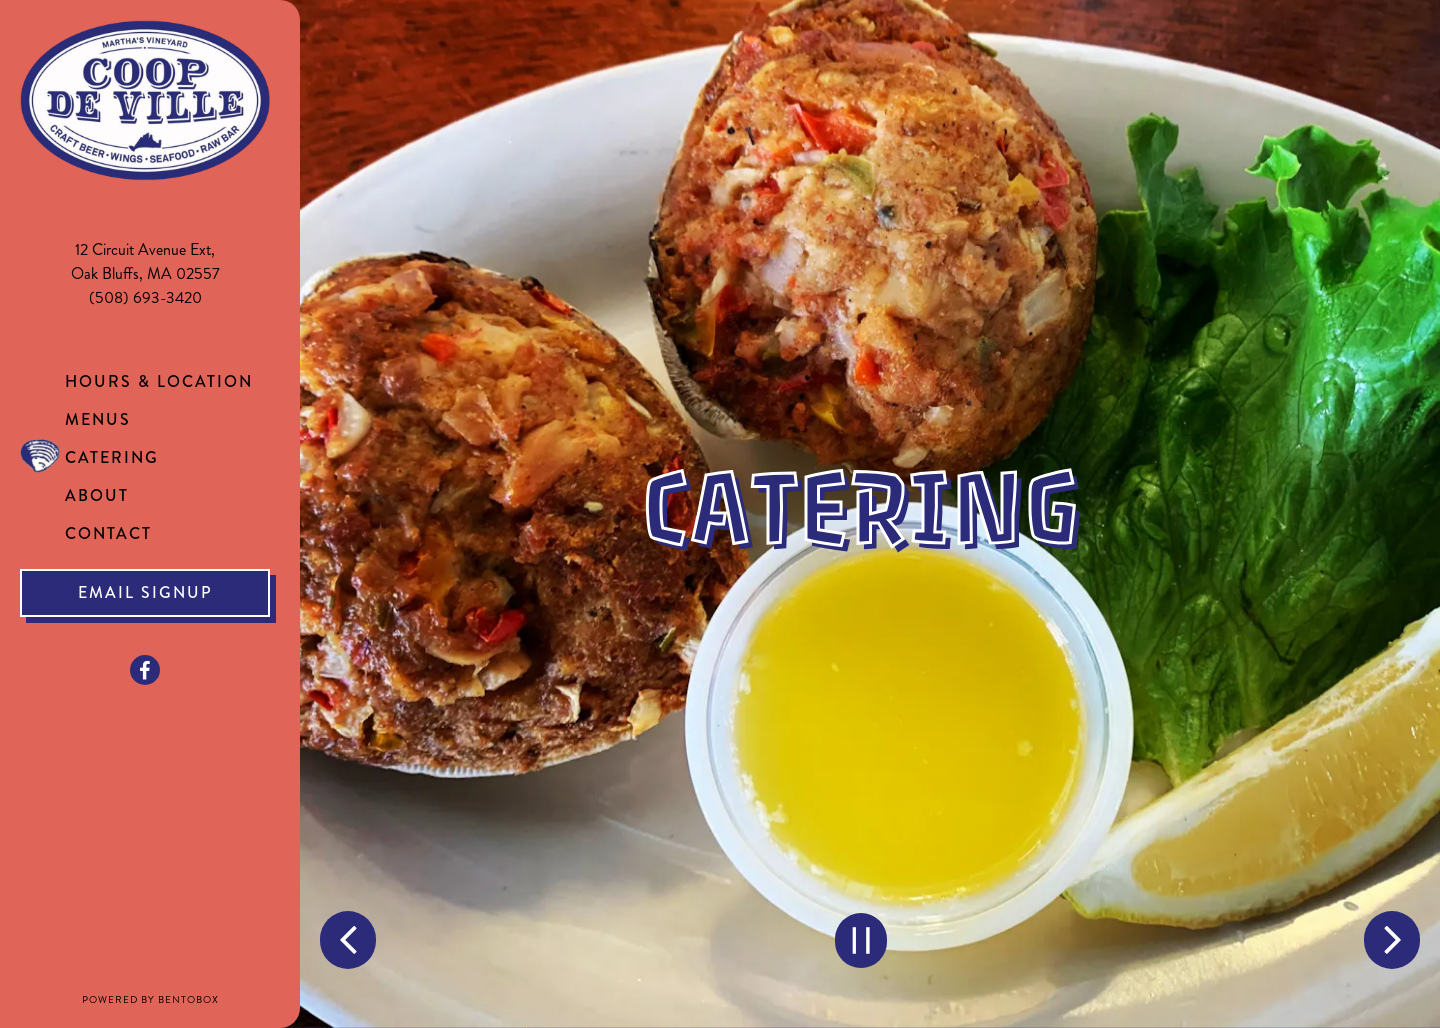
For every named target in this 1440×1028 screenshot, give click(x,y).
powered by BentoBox (191, 999)
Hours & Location (159, 381)
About (97, 495)
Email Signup (145, 592)
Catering (112, 457)
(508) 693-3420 (145, 297)
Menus (98, 419)
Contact (108, 533)
